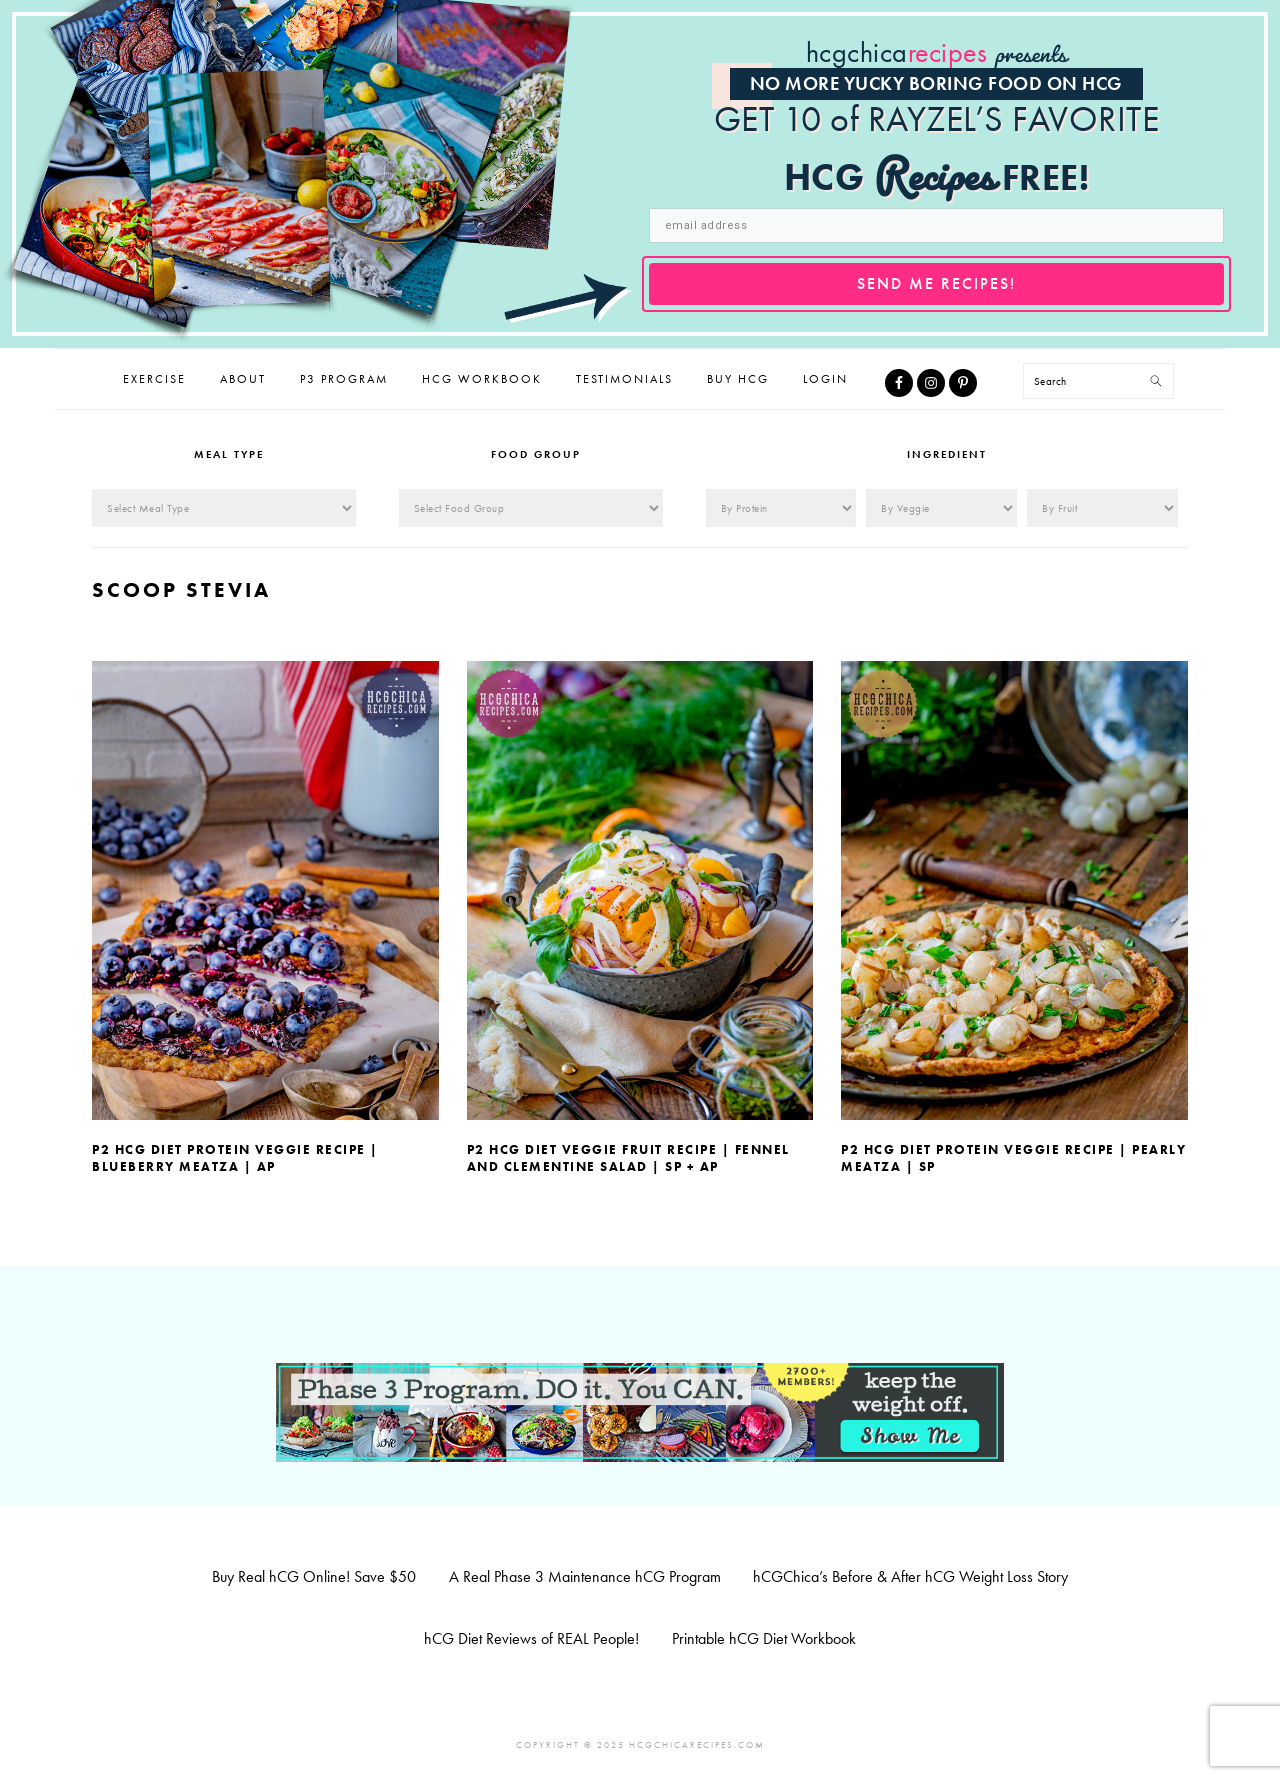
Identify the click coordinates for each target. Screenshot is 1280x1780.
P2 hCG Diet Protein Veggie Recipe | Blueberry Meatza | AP (235, 1158)
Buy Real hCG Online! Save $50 (314, 1576)
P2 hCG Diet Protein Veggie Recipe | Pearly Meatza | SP (1013, 1158)
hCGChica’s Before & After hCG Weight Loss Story (910, 1576)
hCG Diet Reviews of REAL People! (531, 1638)
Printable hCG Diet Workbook (764, 1638)
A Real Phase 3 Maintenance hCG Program (585, 1576)
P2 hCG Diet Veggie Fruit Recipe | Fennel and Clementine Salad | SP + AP (628, 1158)
